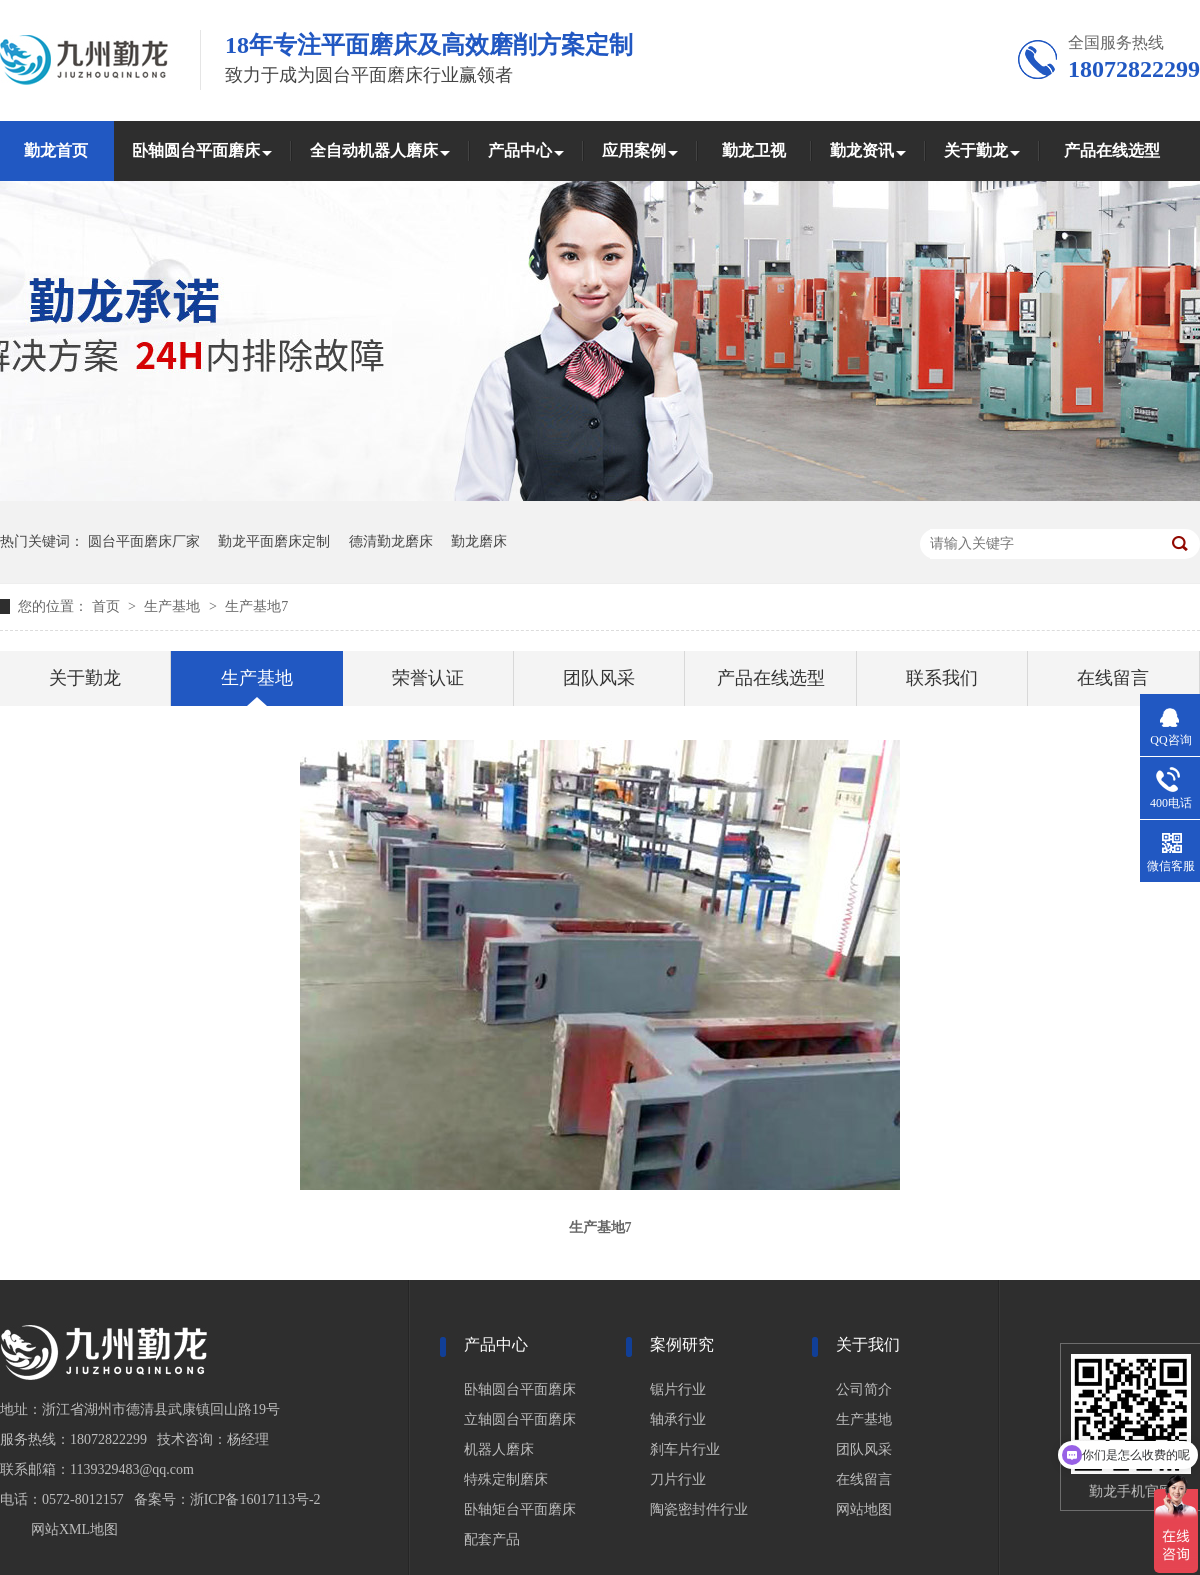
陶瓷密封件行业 (699, 1509)
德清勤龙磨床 (391, 541)
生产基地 (174, 606)
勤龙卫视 (754, 150)
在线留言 (1113, 678)
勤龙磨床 (479, 541)
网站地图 (864, 1509)
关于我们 (868, 1344)
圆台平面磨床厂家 (144, 541)
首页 (108, 606)
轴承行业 (678, 1419)
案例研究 (682, 1344)
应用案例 (634, 150)
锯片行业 (678, 1389)
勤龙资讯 (862, 150)
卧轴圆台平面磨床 (196, 150)
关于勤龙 (976, 150)
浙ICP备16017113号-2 (255, 1499)
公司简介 (864, 1389)
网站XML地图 (74, 1529)
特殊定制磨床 (506, 1479)
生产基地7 (256, 606)
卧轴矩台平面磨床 (520, 1509)
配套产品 (492, 1539)
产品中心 (520, 150)
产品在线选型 (1112, 150)
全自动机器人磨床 (374, 150)
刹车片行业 (685, 1449)
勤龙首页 (56, 150)
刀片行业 (678, 1479)
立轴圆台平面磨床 (520, 1419)
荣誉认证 (428, 678)
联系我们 (942, 678)
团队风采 (599, 678)
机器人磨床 (499, 1449)
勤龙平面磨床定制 (274, 541)
